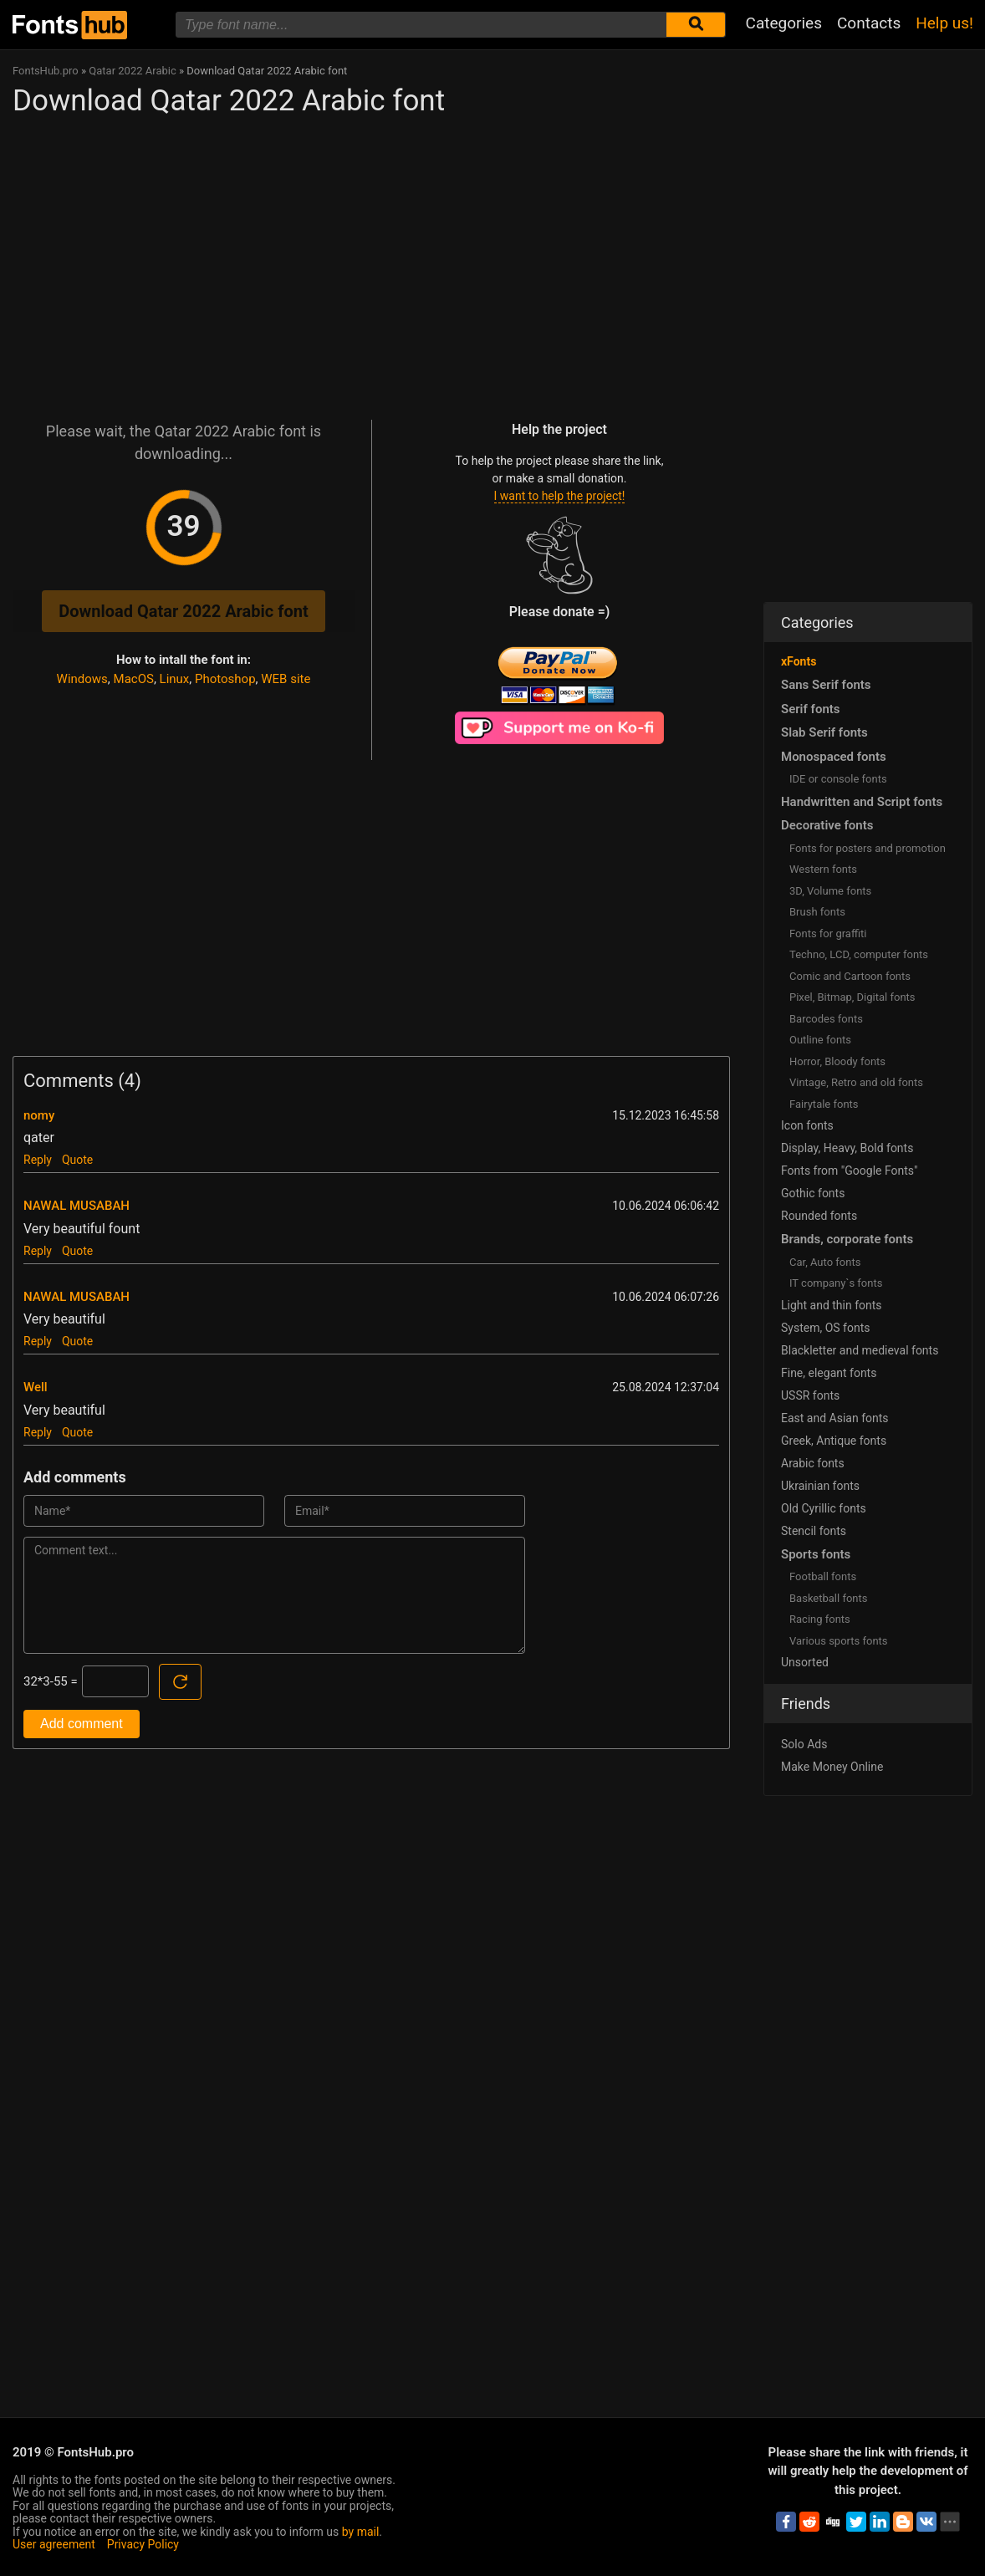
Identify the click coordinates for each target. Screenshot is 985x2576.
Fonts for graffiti (827, 933)
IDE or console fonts (838, 779)
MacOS (134, 678)
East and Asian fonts (835, 1418)
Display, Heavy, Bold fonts (847, 1148)
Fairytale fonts (824, 1104)
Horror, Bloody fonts (837, 1061)
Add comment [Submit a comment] (81, 1723)
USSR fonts (810, 1395)
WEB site (285, 678)
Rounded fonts (819, 1215)
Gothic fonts (813, 1193)
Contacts (869, 23)
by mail (361, 2531)
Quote (77, 1159)
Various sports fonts (838, 1641)
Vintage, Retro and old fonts (856, 1082)
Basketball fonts (828, 1598)
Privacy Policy (143, 2544)
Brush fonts (817, 911)
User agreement (54, 2544)
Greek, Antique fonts (833, 1440)
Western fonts (823, 869)
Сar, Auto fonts (824, 1262)
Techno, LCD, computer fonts (858, 954)
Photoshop (225, 678)
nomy (38, 1115)
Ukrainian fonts (820, 1485)
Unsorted (805, 1662)
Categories (784, 23)
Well (35, 1387)
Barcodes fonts (826, 1019)
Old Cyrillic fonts (823, 1508)
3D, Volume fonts (830, 891)
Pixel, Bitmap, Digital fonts (852, 997)
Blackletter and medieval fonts (859, 1350)
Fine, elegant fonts (828, 1373)
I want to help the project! (559, 495)
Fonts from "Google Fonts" (849, 1170)
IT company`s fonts (835, 1283)
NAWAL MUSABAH (76, 1205)
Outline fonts (820, 1039)
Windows (82, 678)
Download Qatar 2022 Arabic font (183, 611)
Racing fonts (819, 1619)
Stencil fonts (813, 1531)
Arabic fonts (813, 1463)
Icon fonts (807, 1125)
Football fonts (822, 1576)
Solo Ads (804, 1744)
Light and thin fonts (831, 1305)
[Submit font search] (695, 25)
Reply (37, 1159)
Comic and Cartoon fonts (850, 976)
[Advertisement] (371, 261)
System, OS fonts (825, 1327)
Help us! (944, 23)
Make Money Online (832, 1766)
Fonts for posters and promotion (867, 848)
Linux (175, 678)
